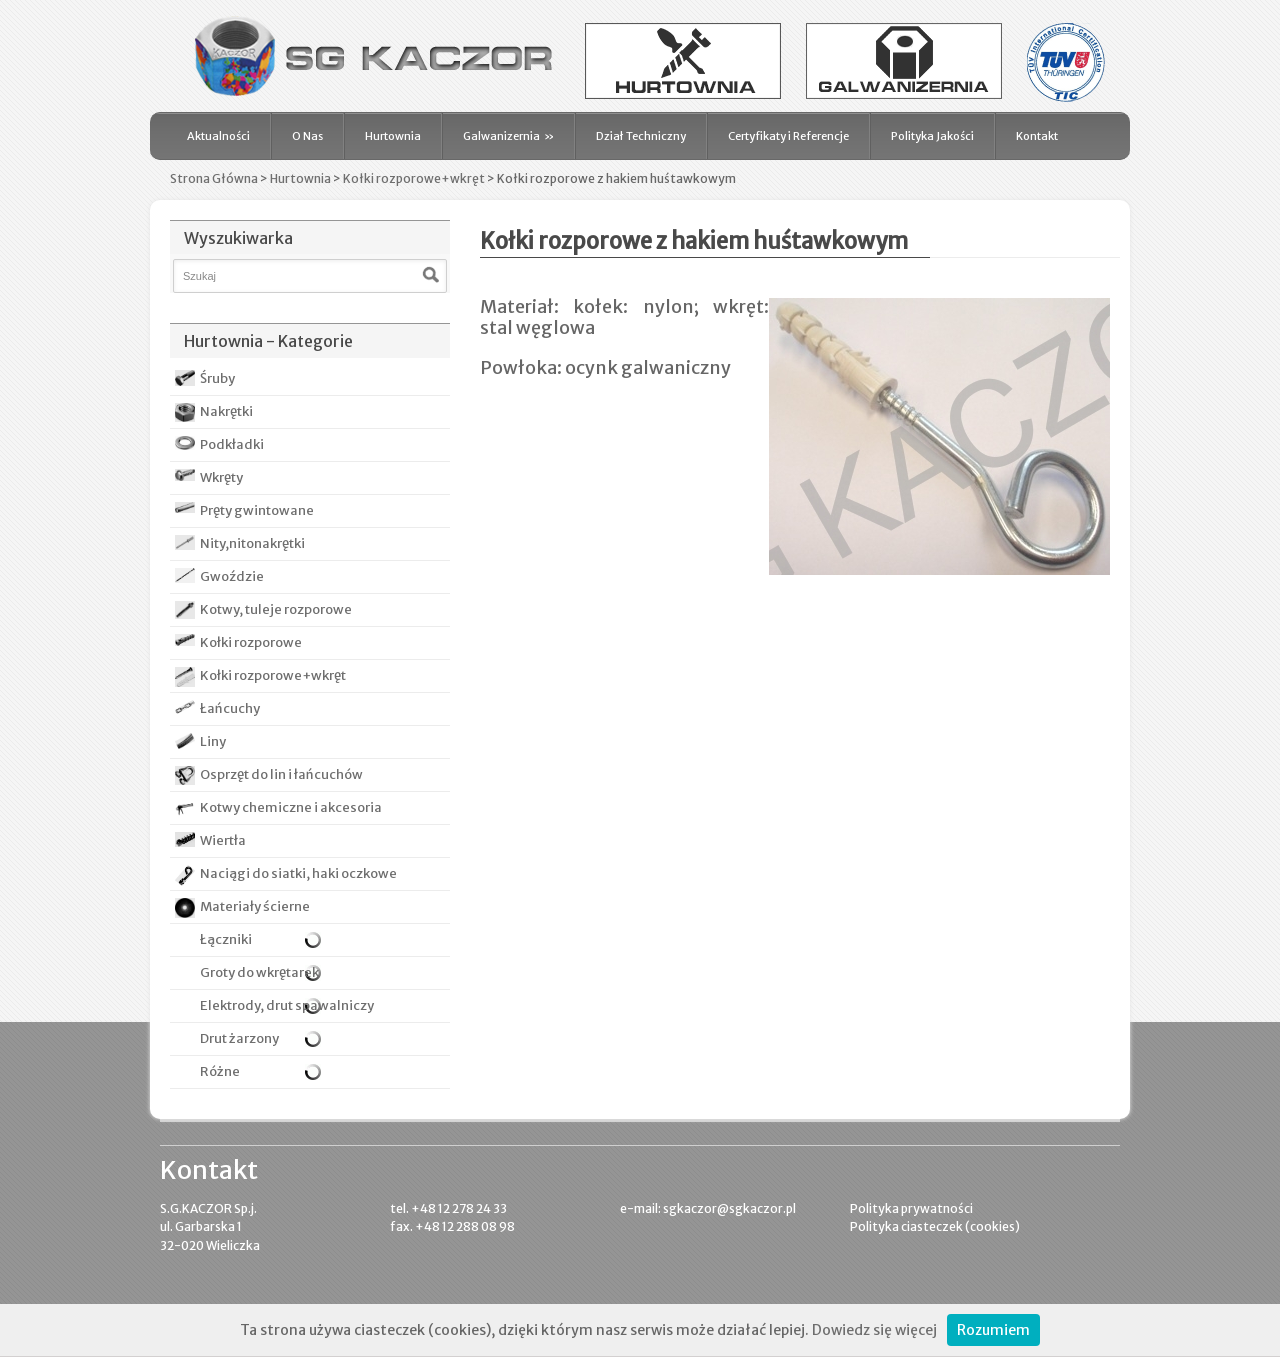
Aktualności (218, 136)
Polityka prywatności (911, 1208)
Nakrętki (226, 411)
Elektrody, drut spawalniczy (274, 1006)
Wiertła (223, 840)
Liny (213, 741)
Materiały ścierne (255, 906)
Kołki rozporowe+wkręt (414, 178)
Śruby (217, 378)
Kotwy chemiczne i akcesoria (291, 807)
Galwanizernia (508, 136)
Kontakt (1037, 136)
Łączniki (213, 940)
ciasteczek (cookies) (960, 1226)
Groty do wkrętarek (247, 972)
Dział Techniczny (641, 136)
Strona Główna (214, 178)
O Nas (307, 136)
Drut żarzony (227, 1039)
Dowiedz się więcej (874, 1330)
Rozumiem (993, 1330)
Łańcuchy (230, 708)
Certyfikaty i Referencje (788, 136)
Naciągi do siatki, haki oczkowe (298, 873)
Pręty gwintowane (257, 510)
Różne (207, 1071)
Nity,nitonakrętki (252, 543)
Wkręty (221, 477)
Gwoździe (232, 576)
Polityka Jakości (932, 136)
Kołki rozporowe (251, 642)
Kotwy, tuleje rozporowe (276, 609)
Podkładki (232, 444)
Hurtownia (393, 136)
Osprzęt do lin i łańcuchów (281, 774)
